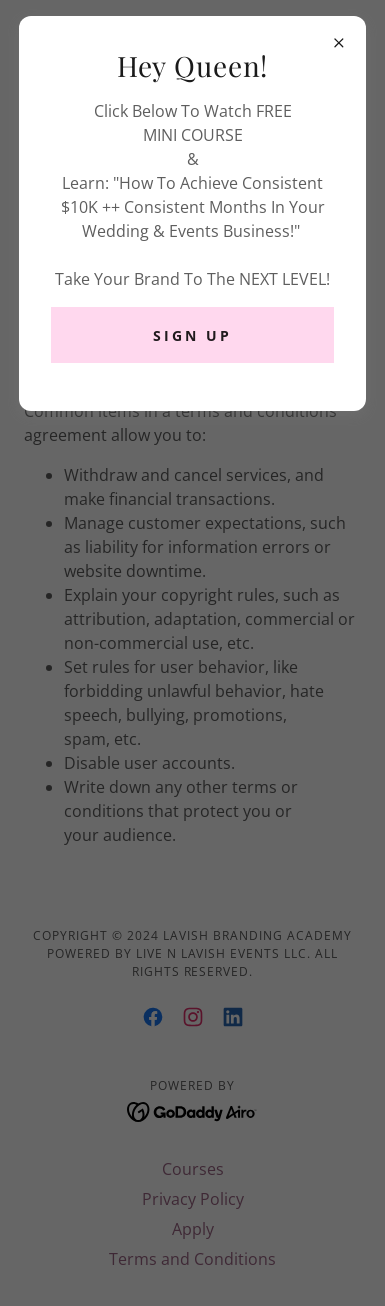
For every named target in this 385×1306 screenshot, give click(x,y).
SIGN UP (192, 335)
